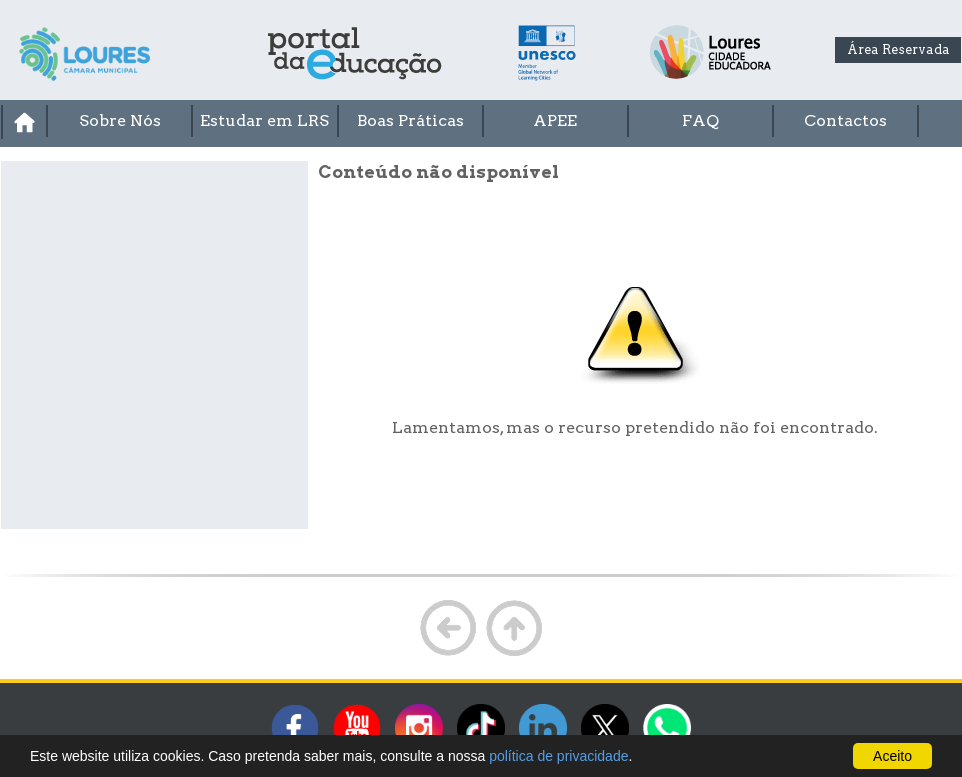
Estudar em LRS (264, 120)
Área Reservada (898, 49)
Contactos (845, 120)
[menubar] (481, 122)
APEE (555, 120)
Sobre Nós (120, 120)
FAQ (700, 120)
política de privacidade (558, 756)
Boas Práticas (410, 120)
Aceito (892, 756)
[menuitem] (23, 122)
